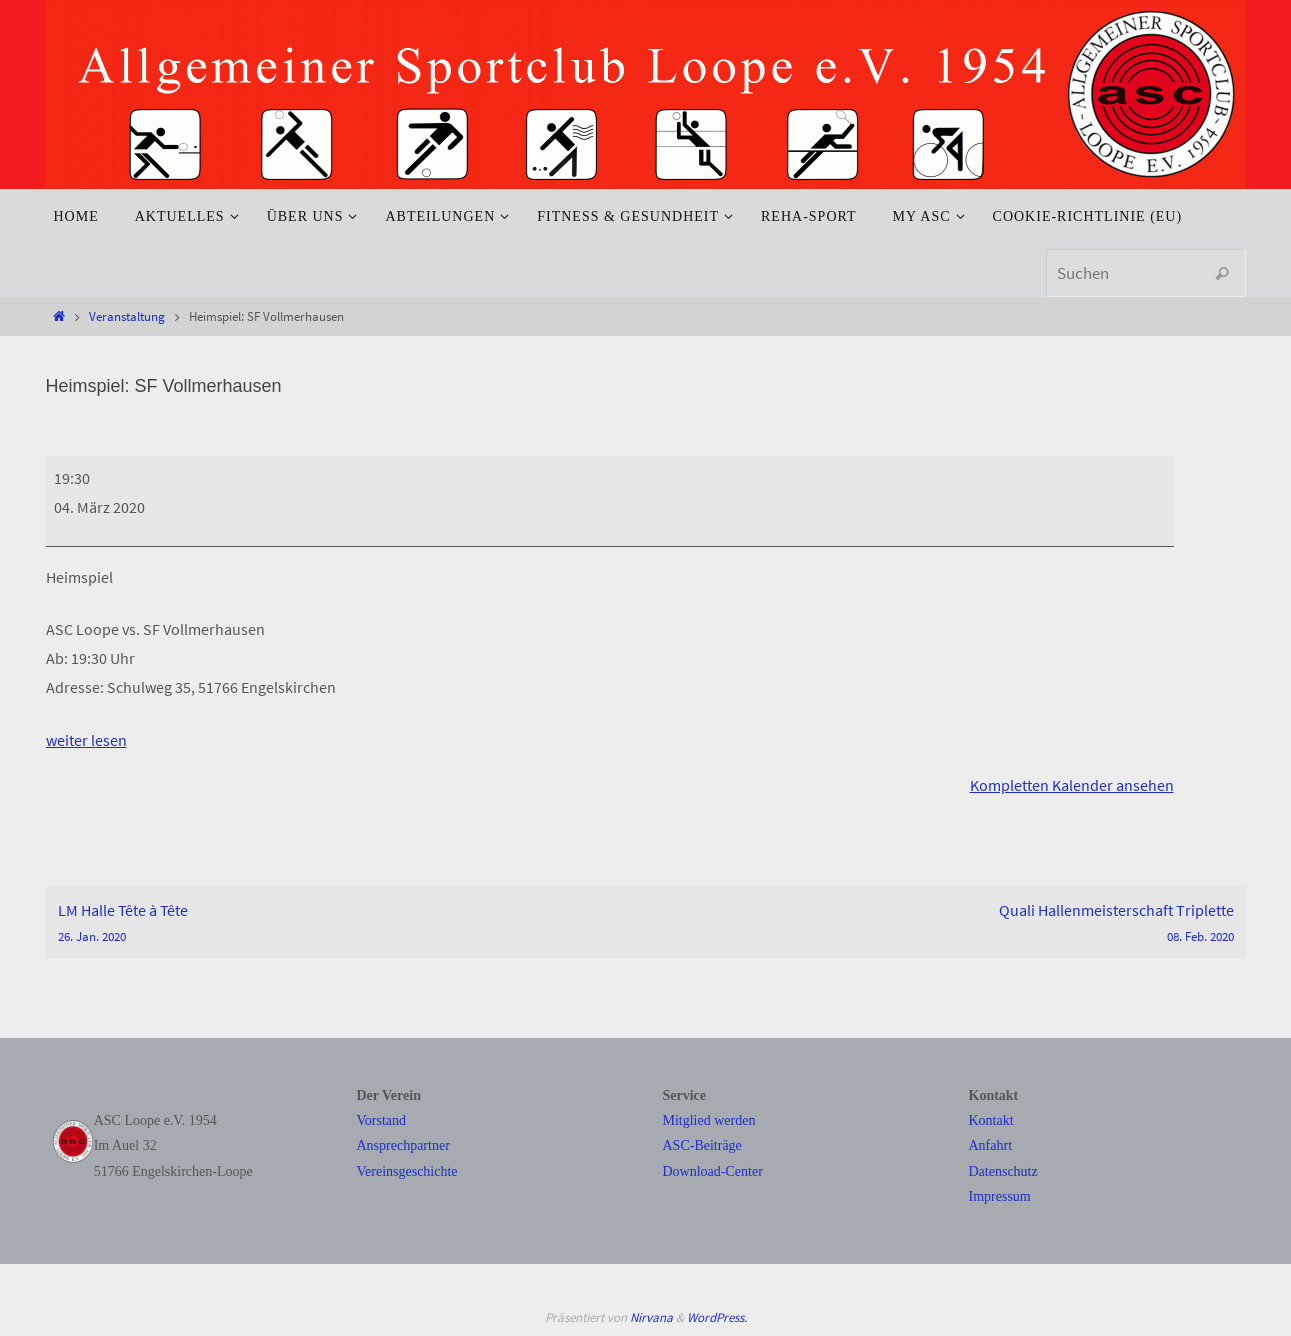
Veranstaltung (127, 316)
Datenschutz (1003, 1170)
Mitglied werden (709, 1119)
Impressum (1000, 1195)
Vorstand (382, 1119)
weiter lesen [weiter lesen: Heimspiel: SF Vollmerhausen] (86, 740)
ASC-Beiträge (702, 1145)
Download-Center (713, 1170)
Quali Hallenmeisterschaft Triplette (946, 923)
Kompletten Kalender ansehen (1072, 785)
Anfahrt (991, 1145)
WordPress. (717, 1316)
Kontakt (991, 1119)
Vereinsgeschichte (407, 1170)
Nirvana (651, 1316)
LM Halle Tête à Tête (346, 923)
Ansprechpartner (403, 1145)
